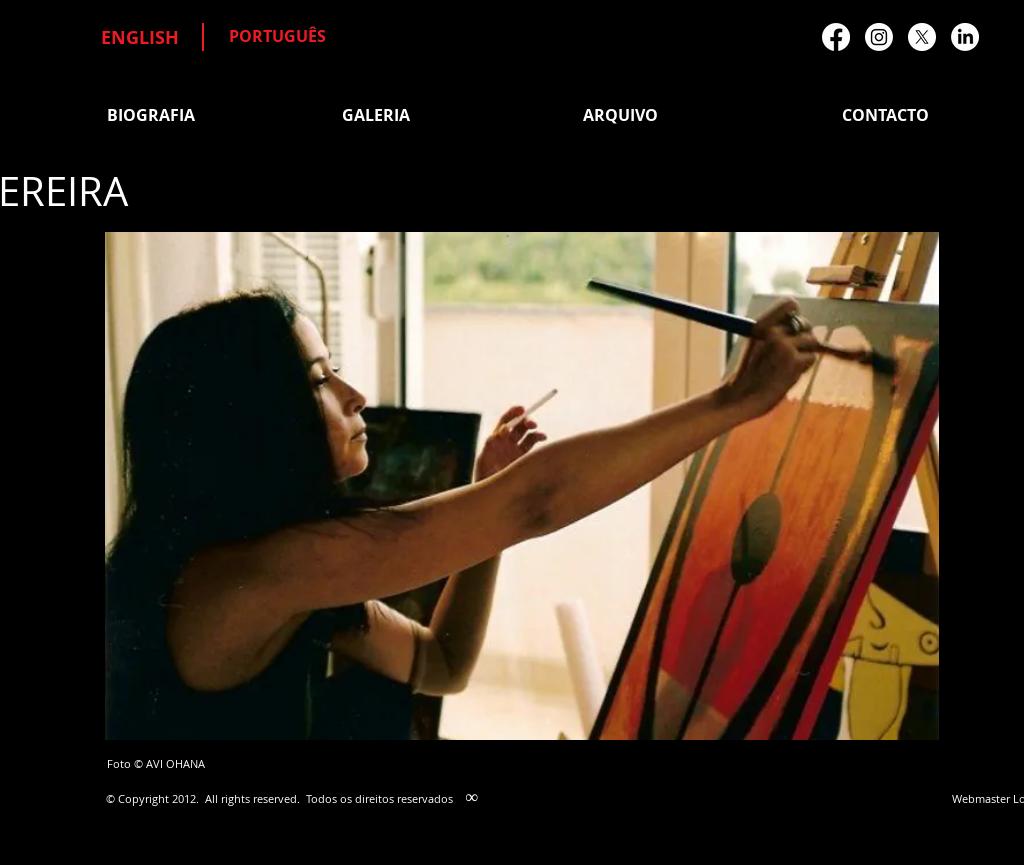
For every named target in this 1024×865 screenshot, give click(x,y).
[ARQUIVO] (620, 115)
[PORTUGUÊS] (277, 36)
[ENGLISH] (140, 37)
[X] (922, 37)
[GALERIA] (375, 115)
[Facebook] (836, 37)
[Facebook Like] (784, 266)
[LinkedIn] (965, 37)
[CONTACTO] (885, 115)
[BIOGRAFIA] (150, 115)
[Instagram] (879, 37)
